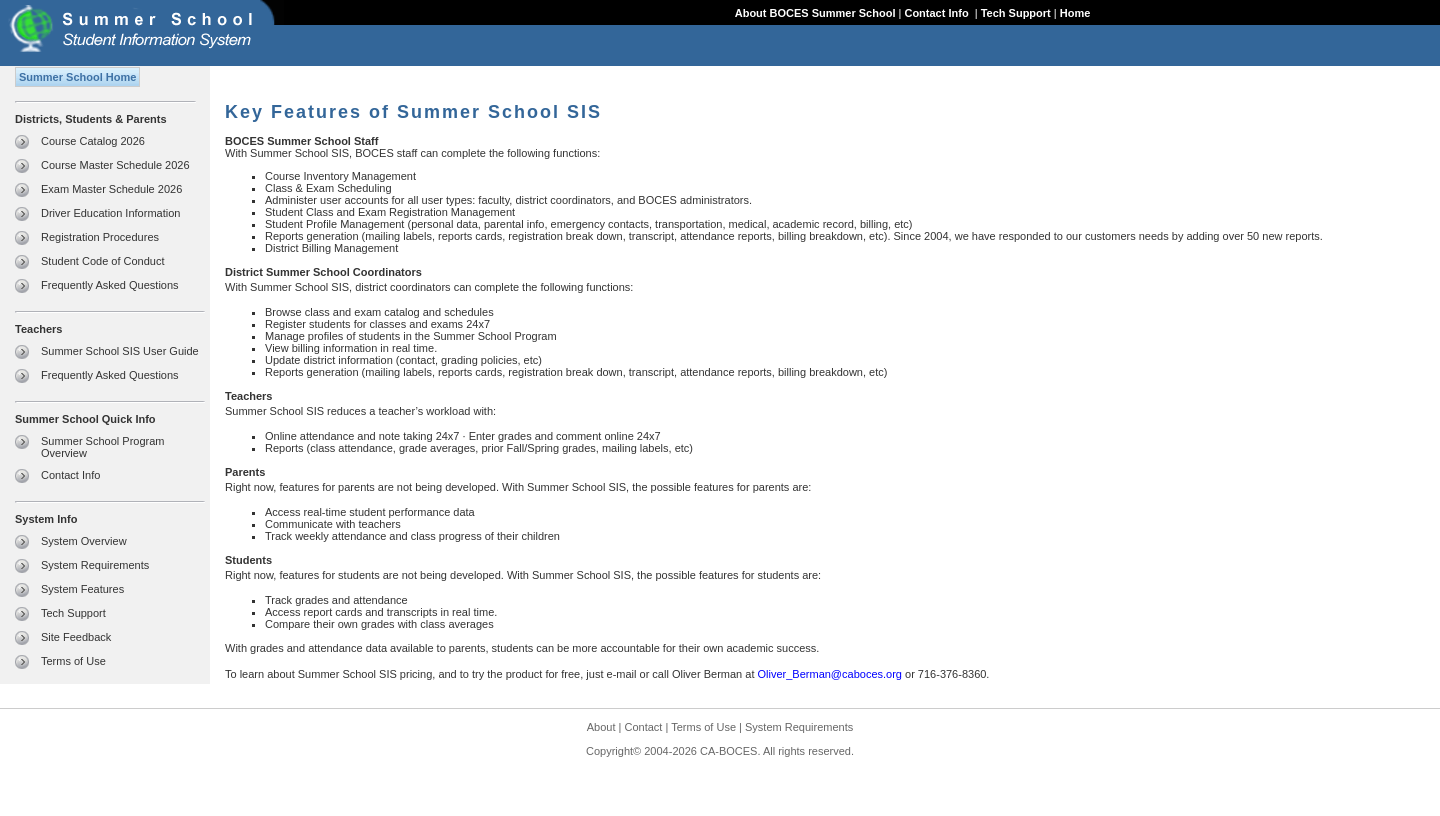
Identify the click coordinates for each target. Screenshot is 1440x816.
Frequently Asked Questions (110, 285)
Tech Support (1016, 13)
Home (1075, 13)
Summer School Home (77, 77)
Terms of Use (73, 661)
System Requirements (95, 565)
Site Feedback (76, 637)
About (601, 727)
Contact (644, 727)
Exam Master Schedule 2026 (111, 189)
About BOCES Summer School (815, 13)
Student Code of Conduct (103, 261)
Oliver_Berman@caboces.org (830, 674)
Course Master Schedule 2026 (115, 165)
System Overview (84, 541)
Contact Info (937, 13)
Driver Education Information (110, 213)
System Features (82, 589)
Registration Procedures (100, 237)
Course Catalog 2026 (93, 141)
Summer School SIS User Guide (120, 351)
